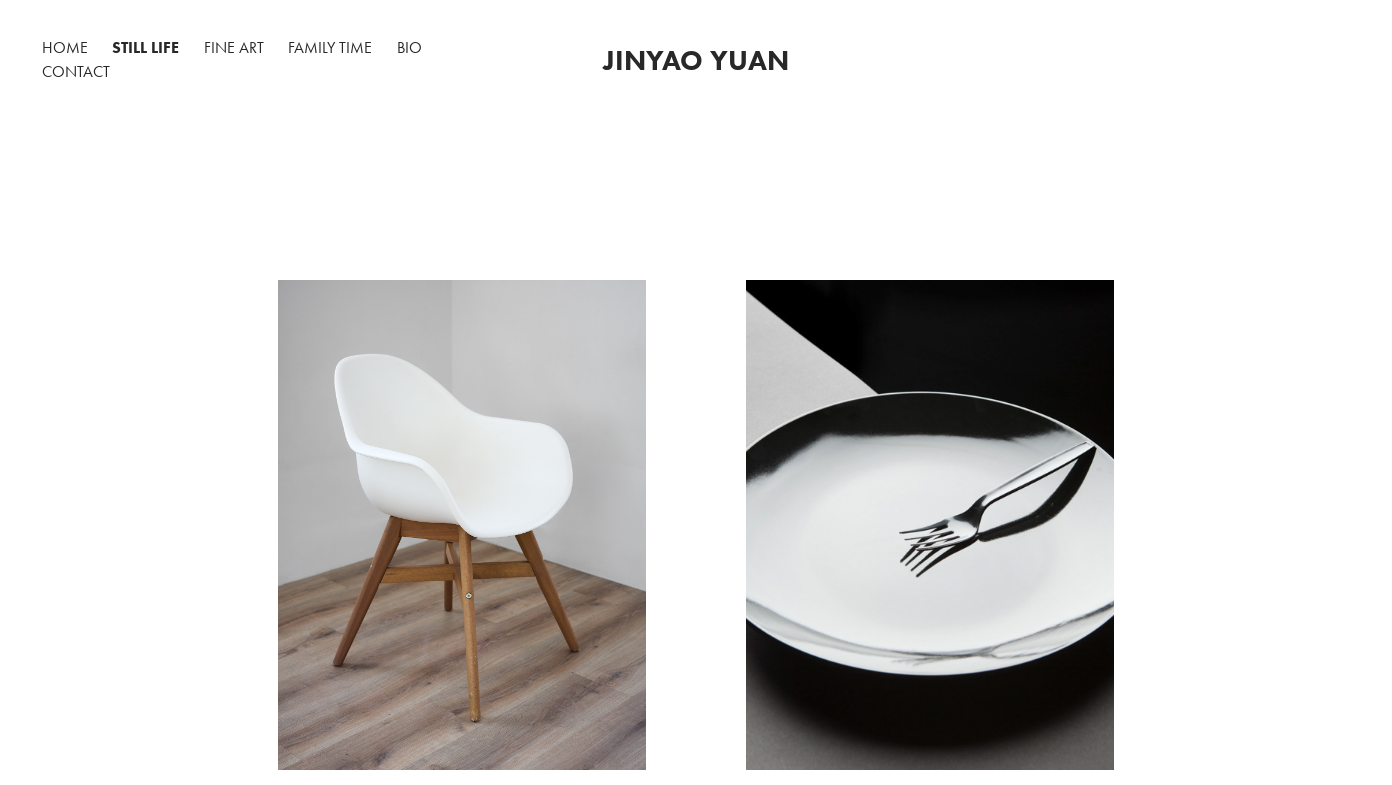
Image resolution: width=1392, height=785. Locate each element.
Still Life (145, 47)
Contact (76, 71)
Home (65, 47)
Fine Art (234, 47)
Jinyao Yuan (696, 60)
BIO (409, 47)
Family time (330, 47)
